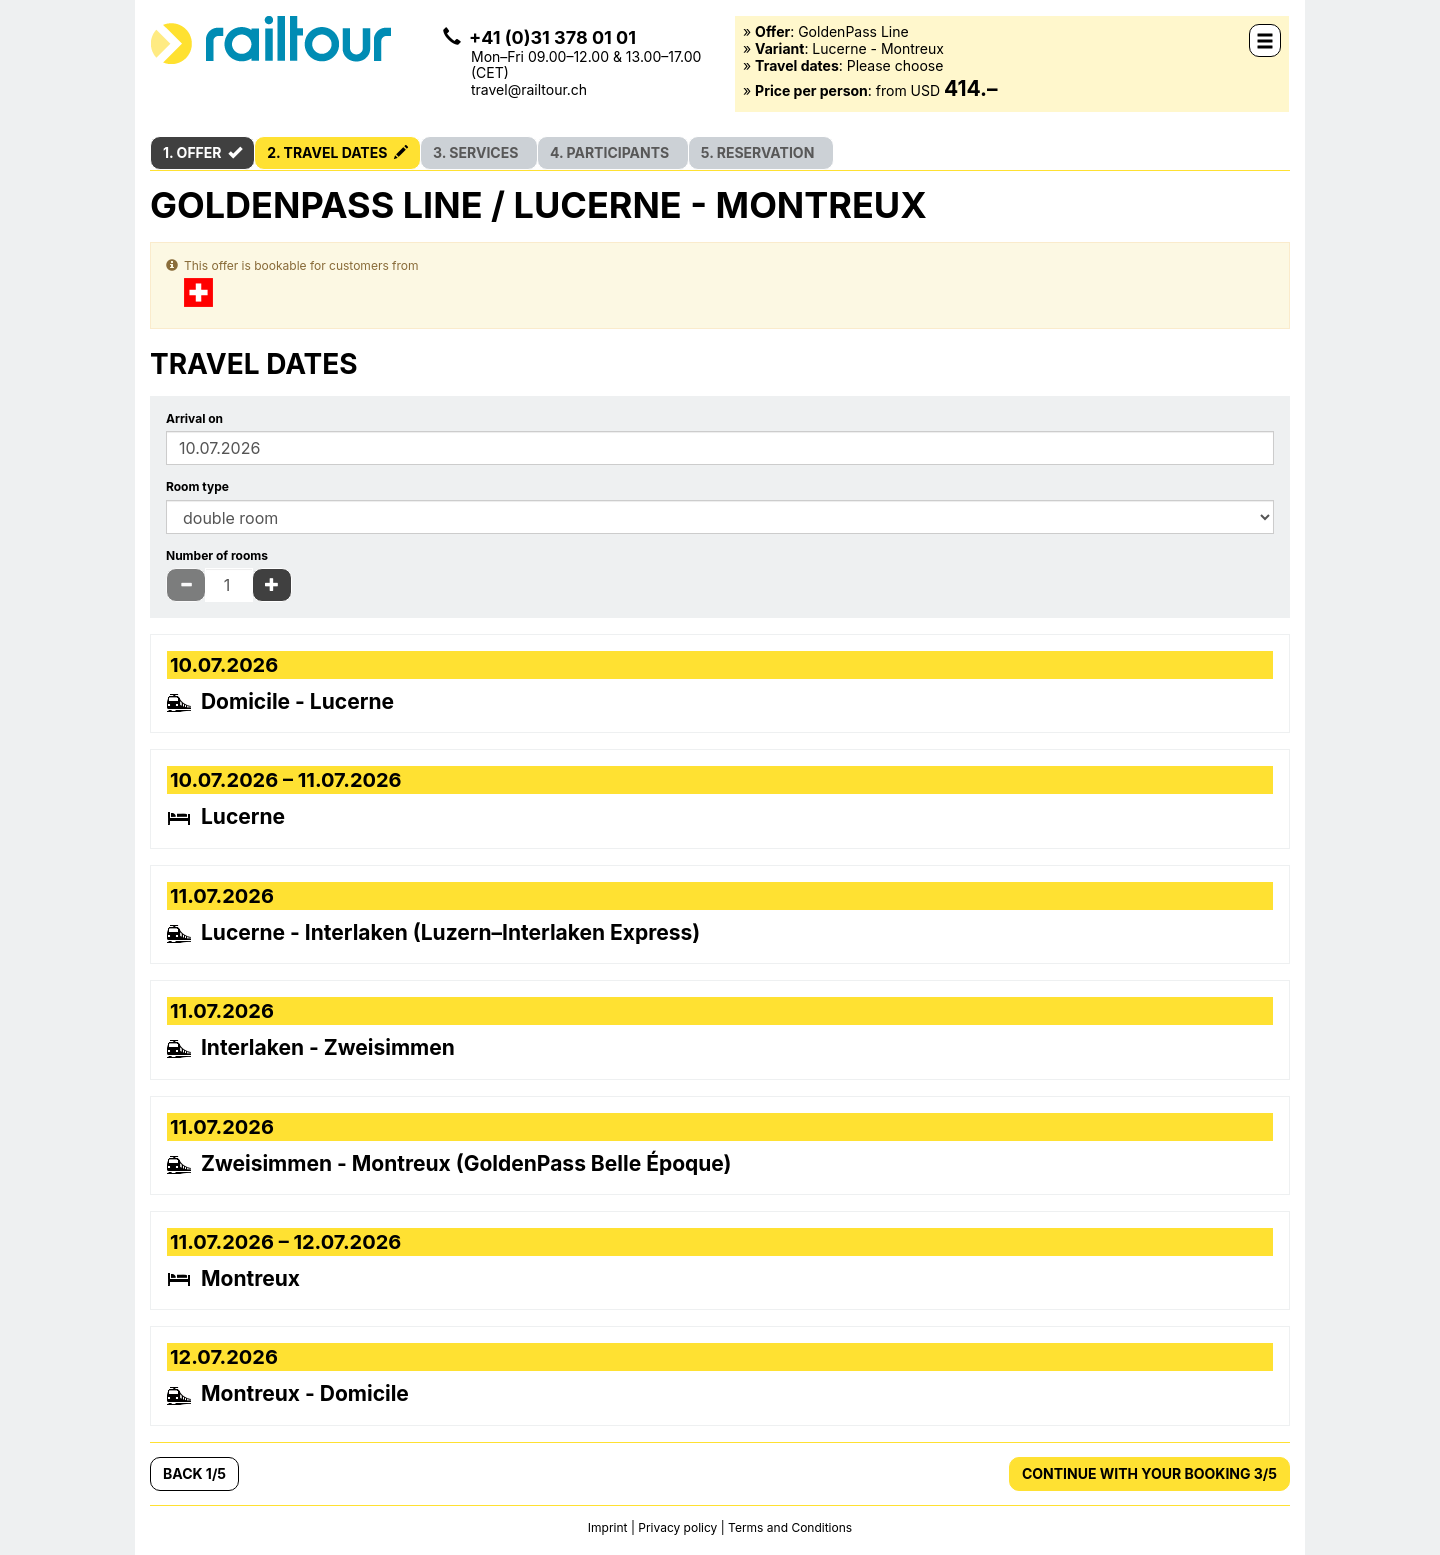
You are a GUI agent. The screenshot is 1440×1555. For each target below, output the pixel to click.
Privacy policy (677, 1527)
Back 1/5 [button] (194, 1473)
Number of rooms (217, 556)
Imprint (609, 1527)
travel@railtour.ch (529, 89)
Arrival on (194, 419)
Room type (197, 487)
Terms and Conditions (790, 1527)
